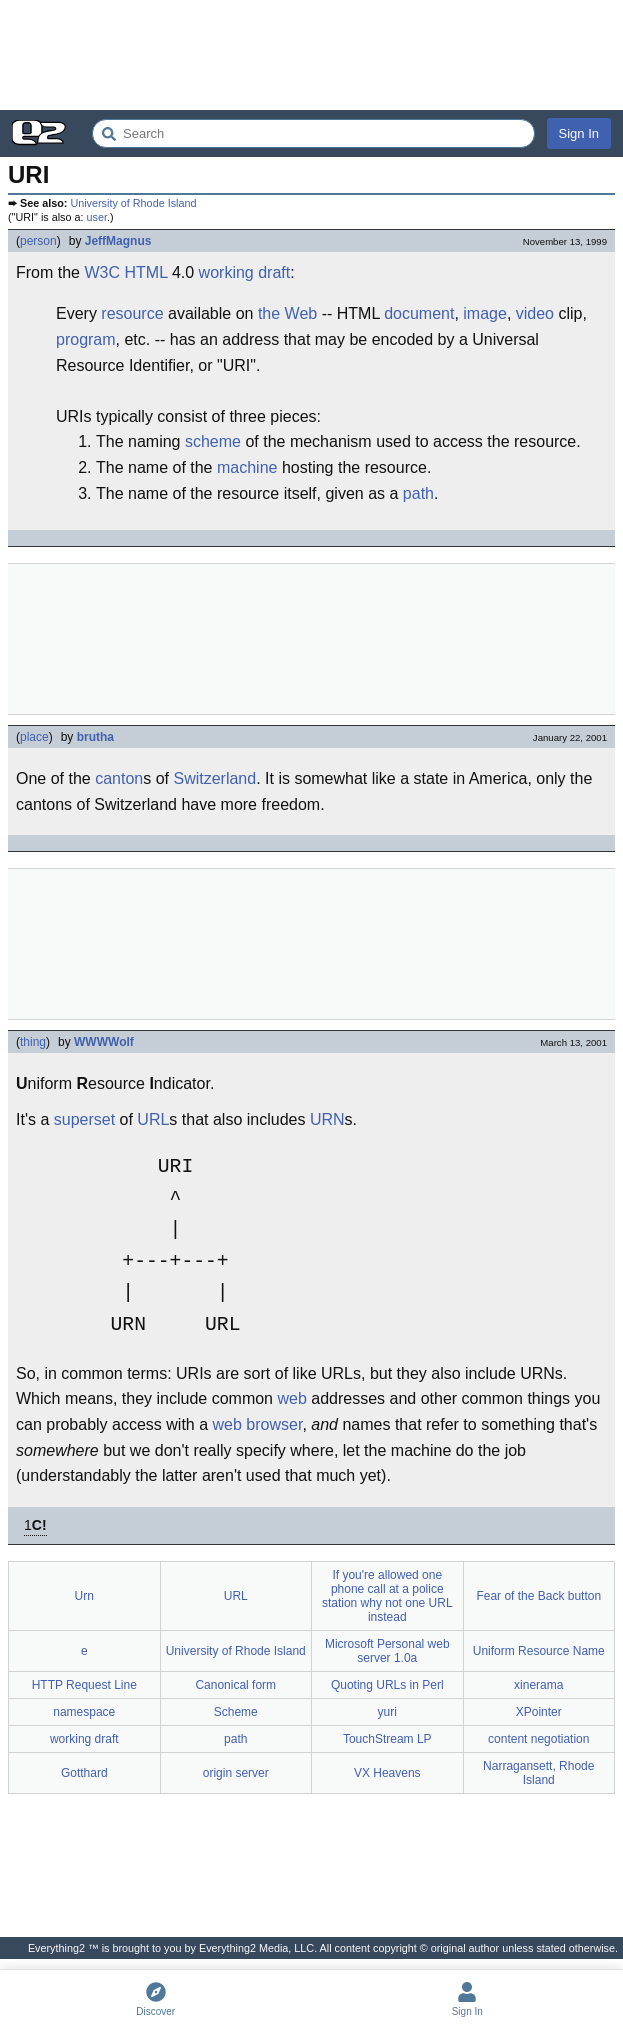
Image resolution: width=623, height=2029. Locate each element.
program (86, 339)
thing (33, 1042)
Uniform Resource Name (539, 1651)
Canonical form (235, 1685)
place (34, 737)
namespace (84, 1712)
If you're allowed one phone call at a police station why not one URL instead (387, 1596)
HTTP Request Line (84, 1685)
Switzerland (214, 778)
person (38, 241)
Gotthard (84, 1773)
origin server (236, 1773)
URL (153, 1119)
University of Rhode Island (133, 203)
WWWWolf (104, 1042)
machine (247, 467)
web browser (258, 1424)
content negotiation (538, 1739)
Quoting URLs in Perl (387, 1685)
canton (119, 778)
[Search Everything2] (313, 133)
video (535, 313)
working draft (245, 272)
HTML (145, 272)
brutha (95, 737)
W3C (102, 272)
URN (327, 1119)
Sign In (579, 133)
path (418, 493)
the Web (287, 313)
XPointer (539, 1712)
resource (132, 313)
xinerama (538, 1685)
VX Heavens (387, 1773)
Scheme (236, 1712)
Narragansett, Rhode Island (538, 1773)
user (97, 217)
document (419, 313)
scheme (213, 441)
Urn (84, 1596)
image (485, 313)
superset (84, 1119)
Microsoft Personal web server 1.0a (387, 1651)
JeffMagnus (118, 241)
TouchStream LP (387, 1739)
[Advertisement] (311, 55)
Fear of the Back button (538, 1596)
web (291, 1398)
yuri (387, 1712)
